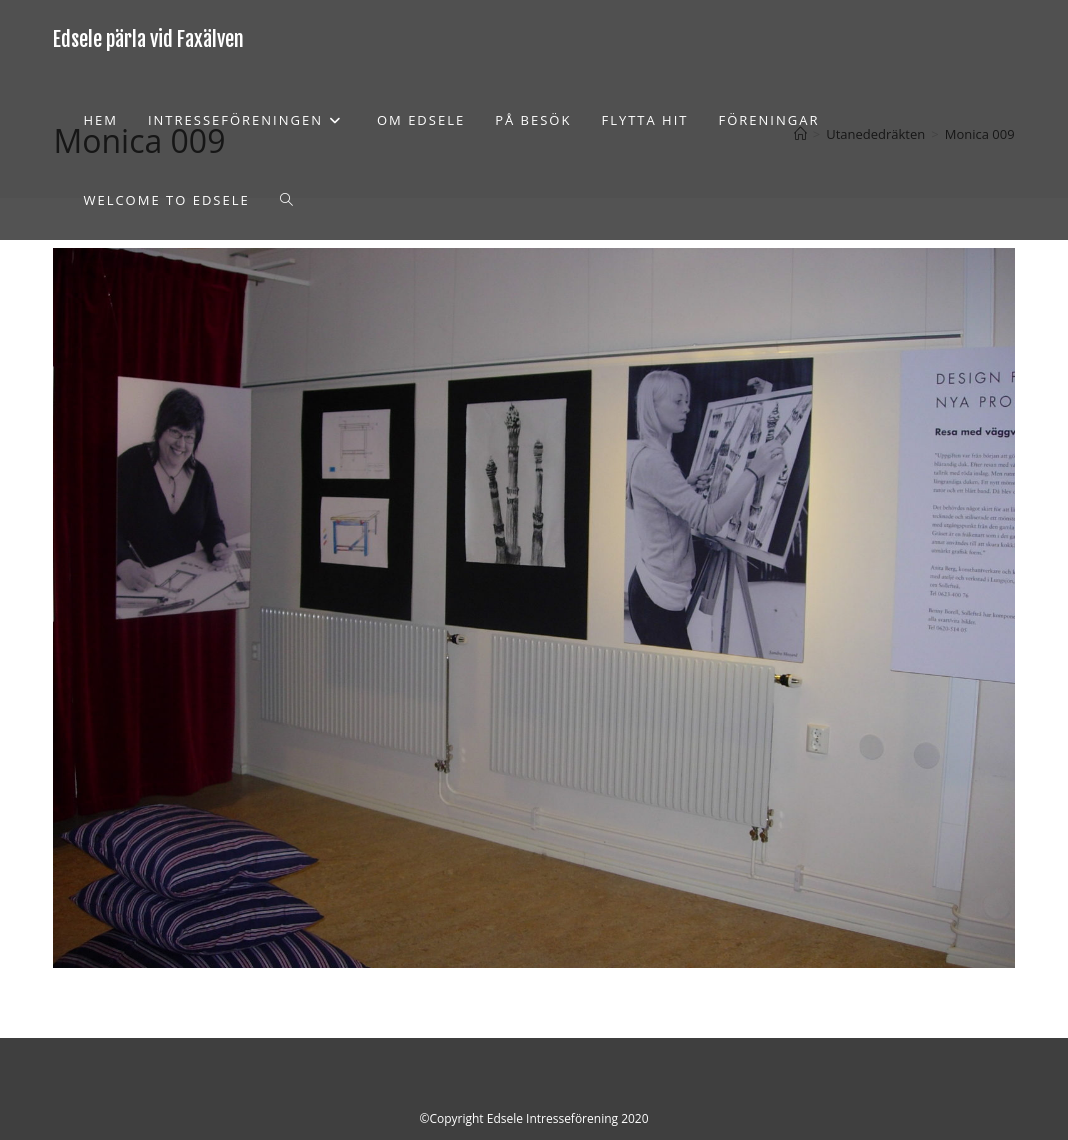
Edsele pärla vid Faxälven (148, 39)
